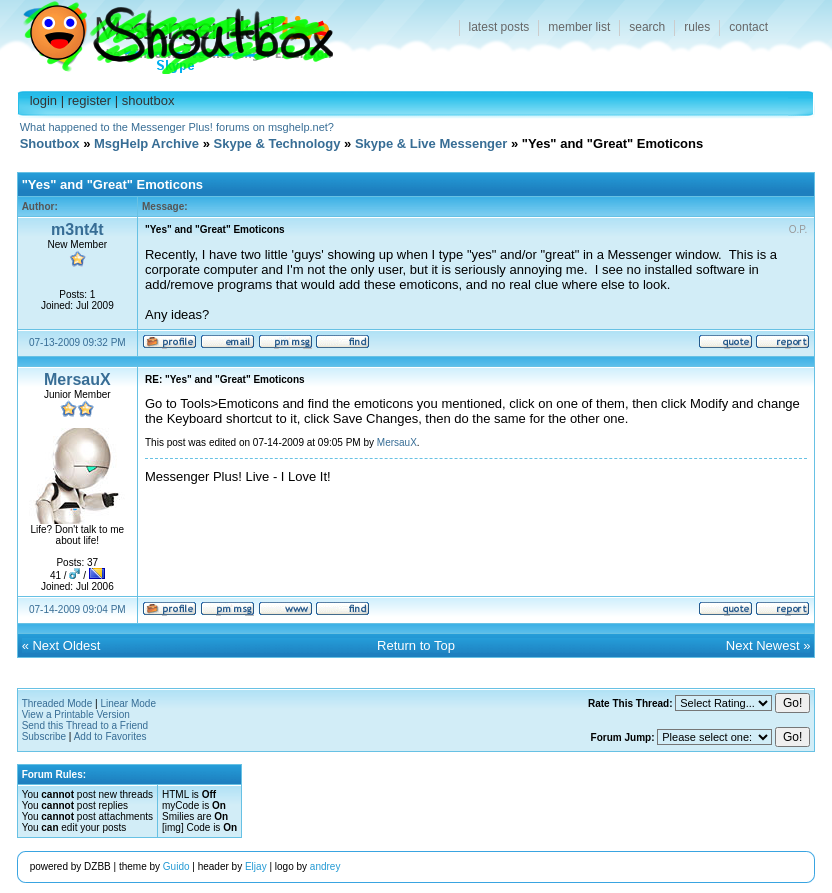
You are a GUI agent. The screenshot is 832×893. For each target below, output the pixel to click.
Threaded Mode (57, 703)
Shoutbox (166, 32)
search (647, 27)
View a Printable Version (76, 714)
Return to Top (416, 645)
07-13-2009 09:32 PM (77, 342)
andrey (325, 866)
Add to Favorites (110, 736)
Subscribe (44, 736)
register (89, 100)
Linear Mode (128, 703)
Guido (176, 866)
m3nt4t (77, 229)
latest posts (499, 27)
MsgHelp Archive (146, 143)
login (43, 100)
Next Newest (763, 645)
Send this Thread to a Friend (85, 725)
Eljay (256, 866)
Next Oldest (66, 645)
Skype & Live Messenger (431, 143)
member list (579, 27)
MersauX (77, 379)
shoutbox (148, 100)
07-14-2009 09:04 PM (77, 609)
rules (697, 27)
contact (748, 27)
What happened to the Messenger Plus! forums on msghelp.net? (177, 127)
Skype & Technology (277, 143)
